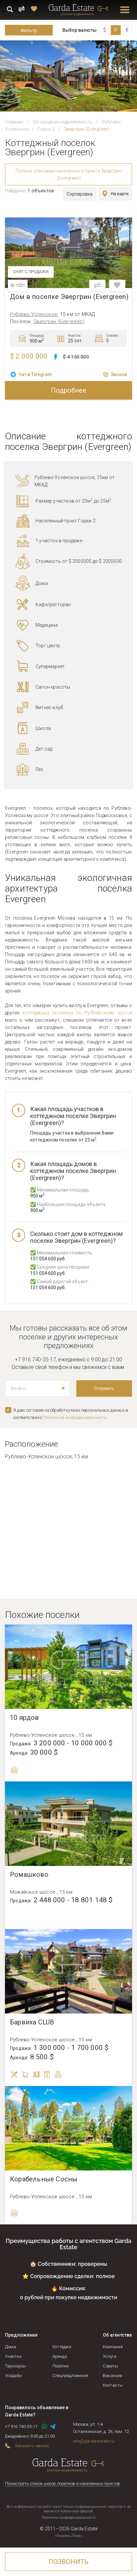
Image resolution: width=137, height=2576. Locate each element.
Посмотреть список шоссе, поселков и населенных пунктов (62, 2483)
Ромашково (29, 1874)
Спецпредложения (70, 2375)
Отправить (104, 1388)
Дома (10, 2346)
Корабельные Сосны (43, 2179)
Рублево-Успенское (33, 314)
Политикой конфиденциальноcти (74, 1417)
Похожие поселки (42, 1615)
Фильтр (29, 30)
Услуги (109, 2356)
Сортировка (80, 194)
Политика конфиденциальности (68, 2517)
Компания (113, 2346)
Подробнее (68, 390)
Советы (110, 2365)
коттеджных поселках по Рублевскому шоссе (77, 1012)
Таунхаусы (15, 2365)
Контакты (113, 2385)
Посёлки (60, 2365)
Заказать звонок (32, 2445)
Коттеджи (61, 2346)
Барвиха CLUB (32, 2022)
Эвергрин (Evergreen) (59, 321)
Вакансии (112, 2375)
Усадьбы (13, 2375)
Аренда (59, 2356)
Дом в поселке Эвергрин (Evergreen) (69, 297)
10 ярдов (24, 1718)
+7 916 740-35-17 (35, 1359)
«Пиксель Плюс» (69, 2536)
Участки (13, 2356)
